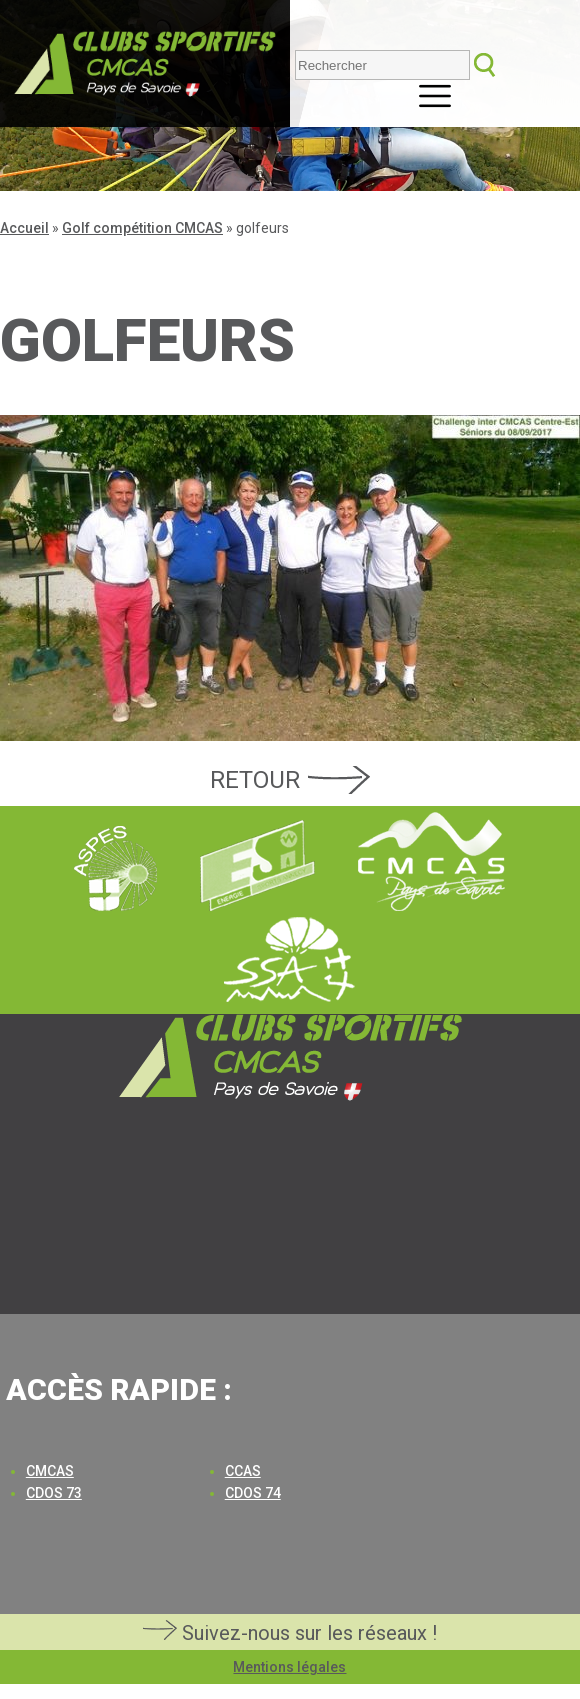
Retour (255, 780)
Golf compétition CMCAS (142, 228)
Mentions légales (289, 1667)
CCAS (243, 1471)
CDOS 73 (54, 1493)
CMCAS (50, 1471)
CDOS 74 (253, 1493)
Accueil (24, 228)
